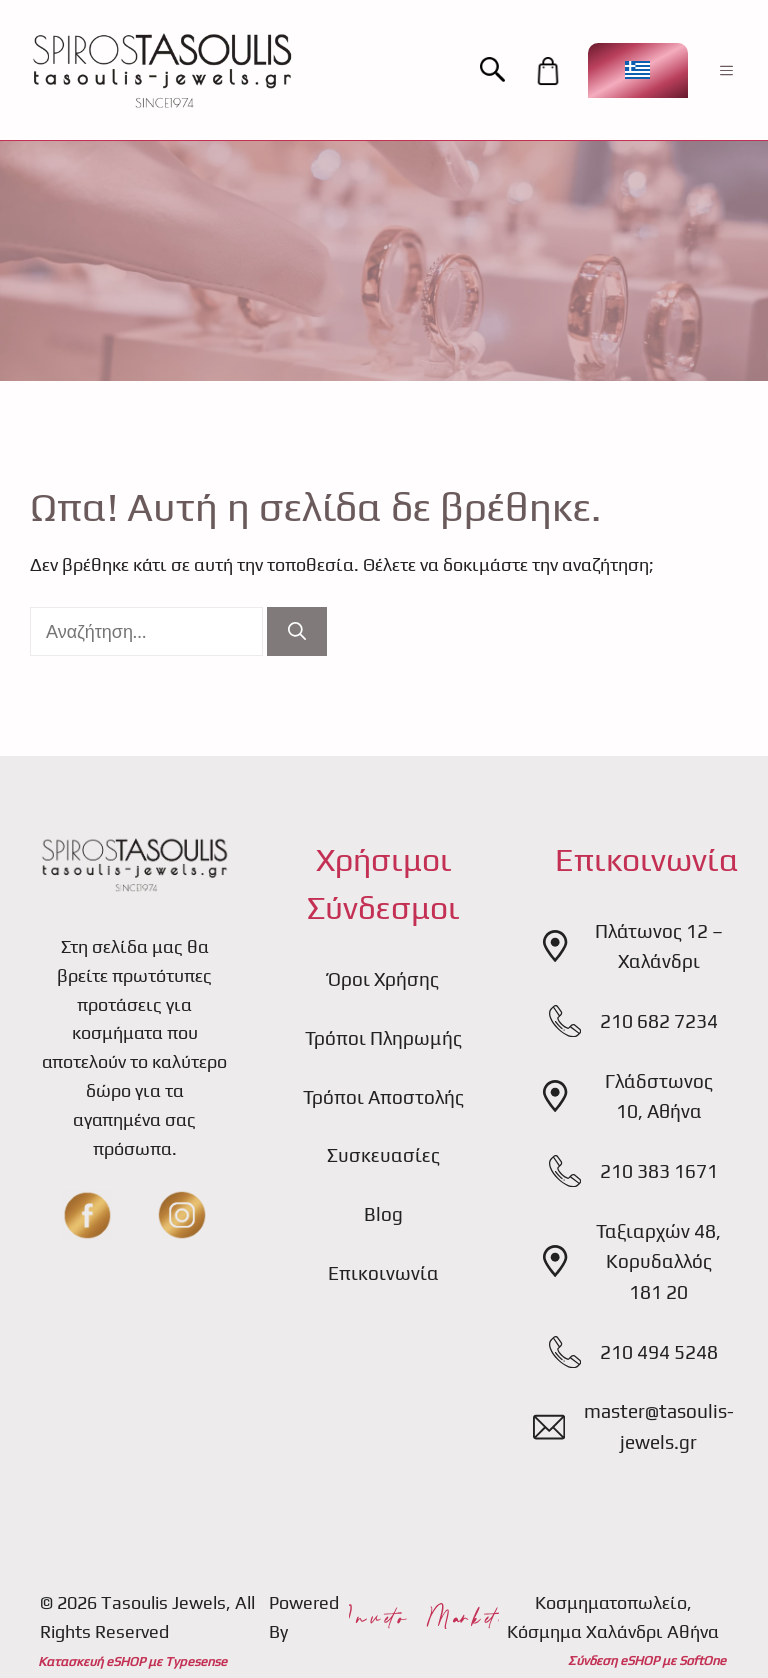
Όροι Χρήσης (383, 979)
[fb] (87, 1215)
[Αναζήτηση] (297, 631)
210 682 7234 (659, 1021)
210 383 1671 (659, 1171)
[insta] (182, 1215)
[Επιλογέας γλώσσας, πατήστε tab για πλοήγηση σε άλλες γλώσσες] (638, 70)
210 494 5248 (659, 1352)
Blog (383, 1214)
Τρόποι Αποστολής (383, 1097)
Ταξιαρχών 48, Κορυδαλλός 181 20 (658, 1261)
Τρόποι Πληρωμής (383, 1038)
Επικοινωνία (383, 1273)
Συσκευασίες (383, 1155)
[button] (502, 70)
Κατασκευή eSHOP (91, 1661)
